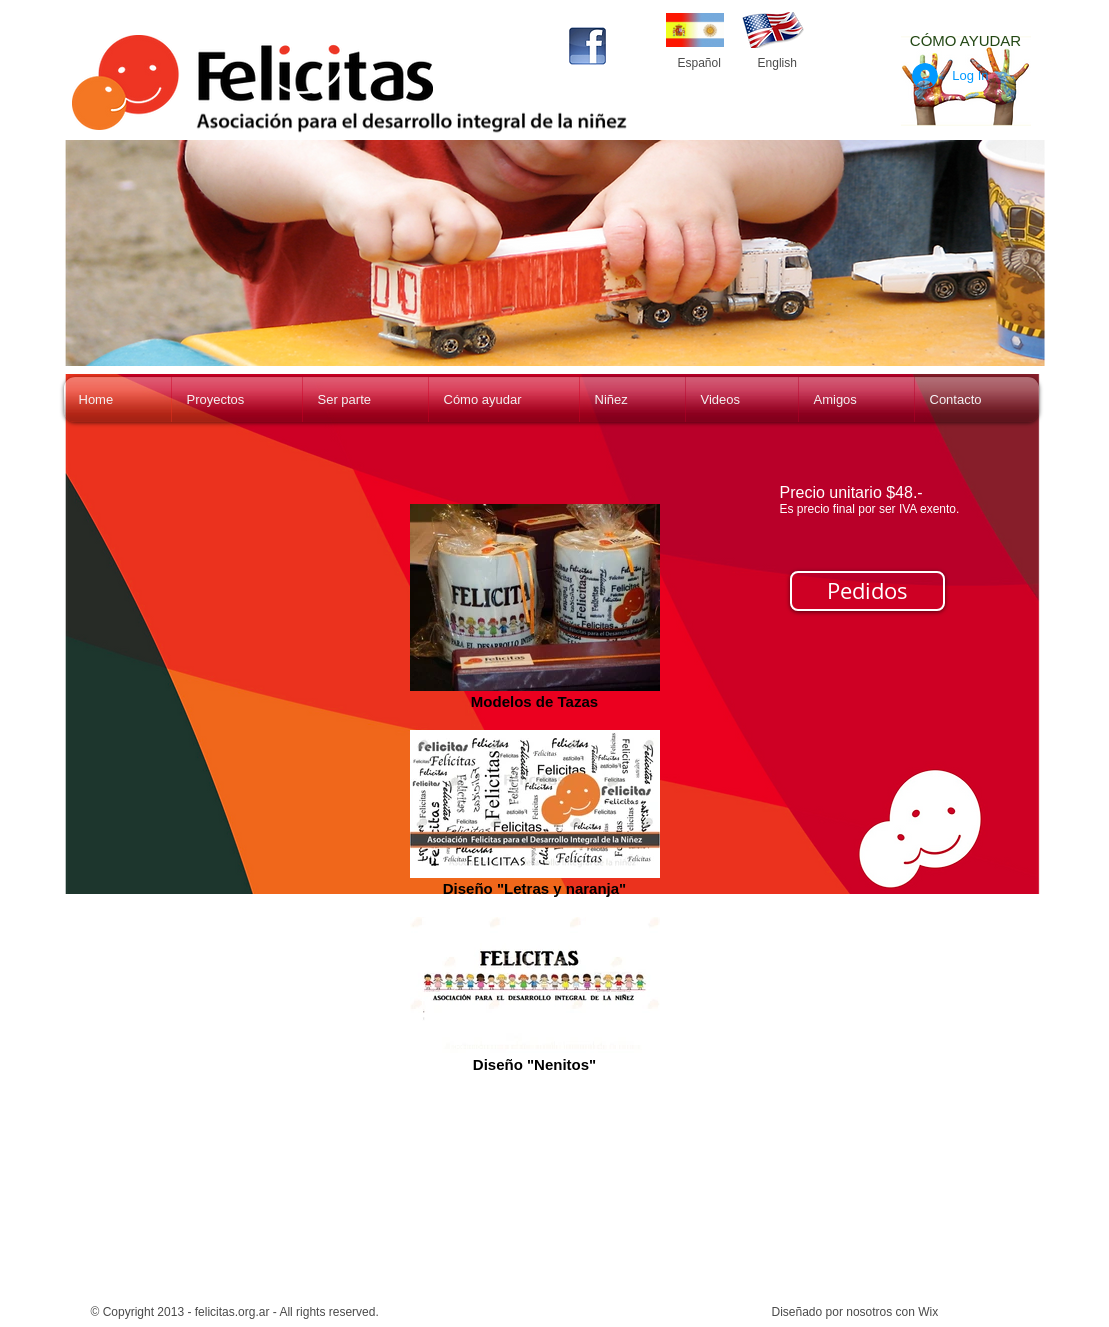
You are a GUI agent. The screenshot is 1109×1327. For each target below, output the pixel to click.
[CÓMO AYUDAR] (966, 40)
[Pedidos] (867, 591)
